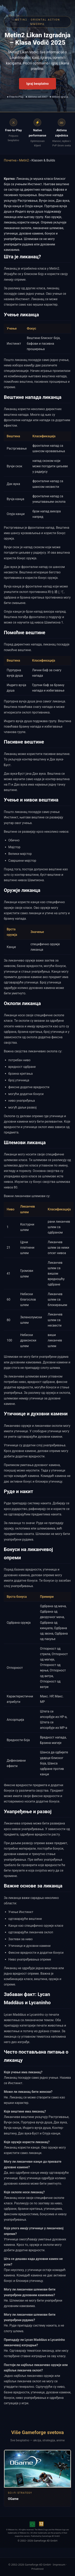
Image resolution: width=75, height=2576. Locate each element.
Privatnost (37, 2569)
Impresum (59, 2564)
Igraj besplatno (37, 84)
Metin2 (24, 160)
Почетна (10, 160)
